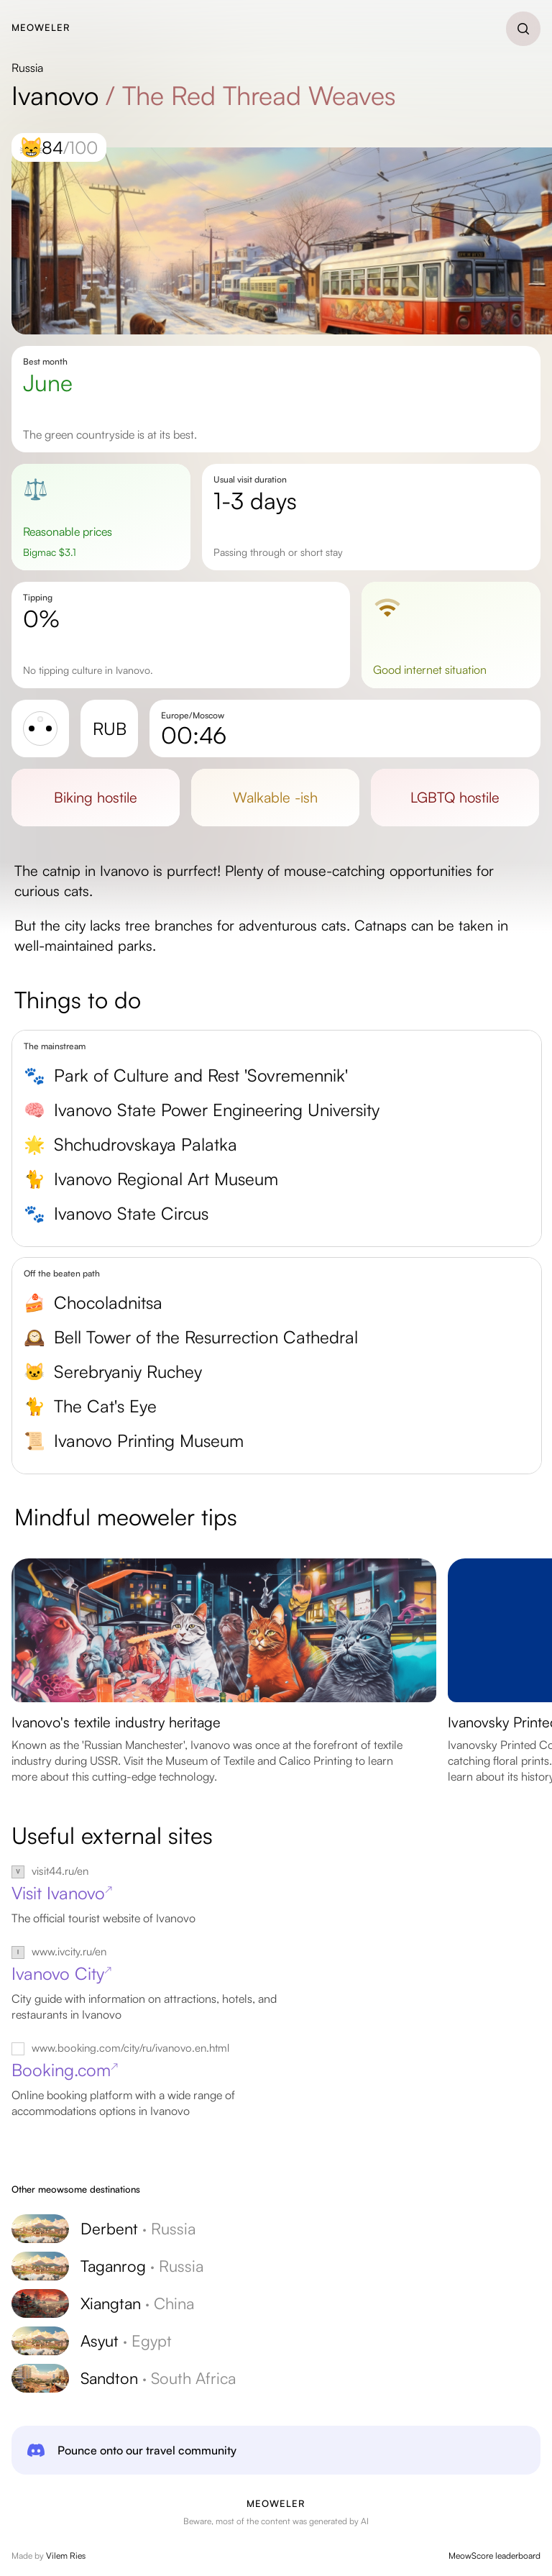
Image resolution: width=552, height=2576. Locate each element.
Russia (27, 67)
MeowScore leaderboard (494, 2555)
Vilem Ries (66, 2555)
